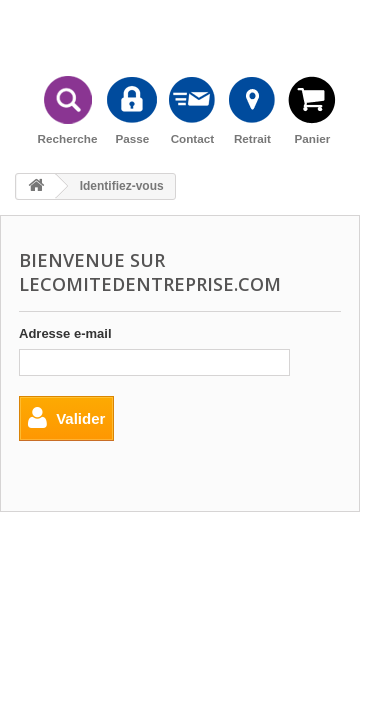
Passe (132, 110)
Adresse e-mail (65, 333)
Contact (192, 110)
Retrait (252, 110)
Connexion (348, 27)
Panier (312, 110)
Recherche (68, 110)
